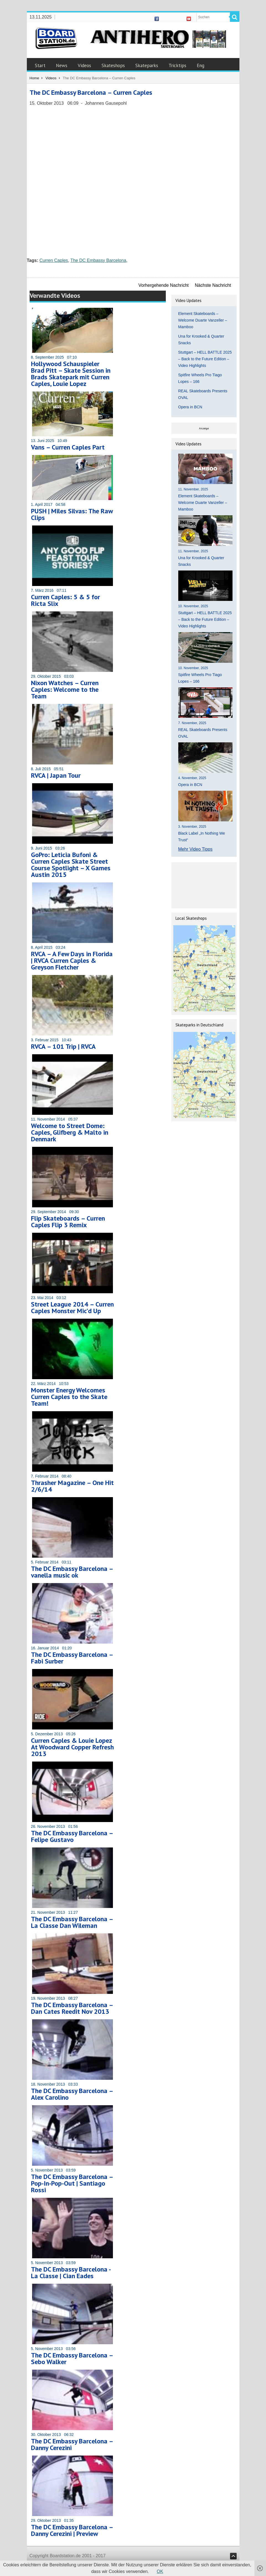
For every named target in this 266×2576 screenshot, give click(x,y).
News (61, 65)
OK (160, 2571)
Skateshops (113, 65)
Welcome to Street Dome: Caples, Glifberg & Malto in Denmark (69, 1132)
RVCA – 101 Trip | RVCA (63, 1046)
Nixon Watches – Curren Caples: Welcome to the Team (65, 689)
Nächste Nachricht (213, 285)
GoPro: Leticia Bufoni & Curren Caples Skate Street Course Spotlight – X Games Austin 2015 (70, 864)
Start (40, 65)
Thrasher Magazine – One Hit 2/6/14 (72, 1486)
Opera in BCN (190, 407)
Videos (84, 65)
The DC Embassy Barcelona (98, 260)
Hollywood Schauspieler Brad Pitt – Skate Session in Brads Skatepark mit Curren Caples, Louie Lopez (70, 373)
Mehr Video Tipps (195, 849)
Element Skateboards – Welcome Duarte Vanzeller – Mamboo (202, 320)
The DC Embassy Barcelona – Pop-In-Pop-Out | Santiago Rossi (72, 2183)
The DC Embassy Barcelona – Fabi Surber (72, 1657)
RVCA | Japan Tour (56, 775)
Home (34, 78)
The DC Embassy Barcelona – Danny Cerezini (72, 2444)
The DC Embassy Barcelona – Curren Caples (91, 92)
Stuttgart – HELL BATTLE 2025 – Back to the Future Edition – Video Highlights (205, 359)
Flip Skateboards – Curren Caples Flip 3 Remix (68, 1221)
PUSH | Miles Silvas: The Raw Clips (72, 514)
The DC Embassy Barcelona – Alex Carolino (72, 2094)
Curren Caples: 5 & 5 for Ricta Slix (65, 600)
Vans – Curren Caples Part (68, 447)
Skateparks (146, 65)
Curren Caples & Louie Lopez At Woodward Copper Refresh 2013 (72, 1747)
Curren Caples (53, 260)
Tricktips (177, 65)
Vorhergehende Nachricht (163, 285)
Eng (200, 65)
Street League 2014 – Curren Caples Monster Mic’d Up (72, 1307)
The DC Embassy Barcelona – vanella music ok (72, 1571)
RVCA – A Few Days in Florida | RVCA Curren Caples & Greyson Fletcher (72, 960)
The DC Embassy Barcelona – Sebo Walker (72, 2358)
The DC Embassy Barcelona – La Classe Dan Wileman (72, 1922)
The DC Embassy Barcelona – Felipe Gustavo (72, 1836)
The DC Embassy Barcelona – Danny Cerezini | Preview (72, 2530)
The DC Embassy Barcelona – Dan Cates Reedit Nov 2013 (72, 2008)
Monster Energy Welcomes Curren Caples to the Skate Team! (69, 1397)
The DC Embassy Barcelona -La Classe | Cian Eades (71, 2272)
